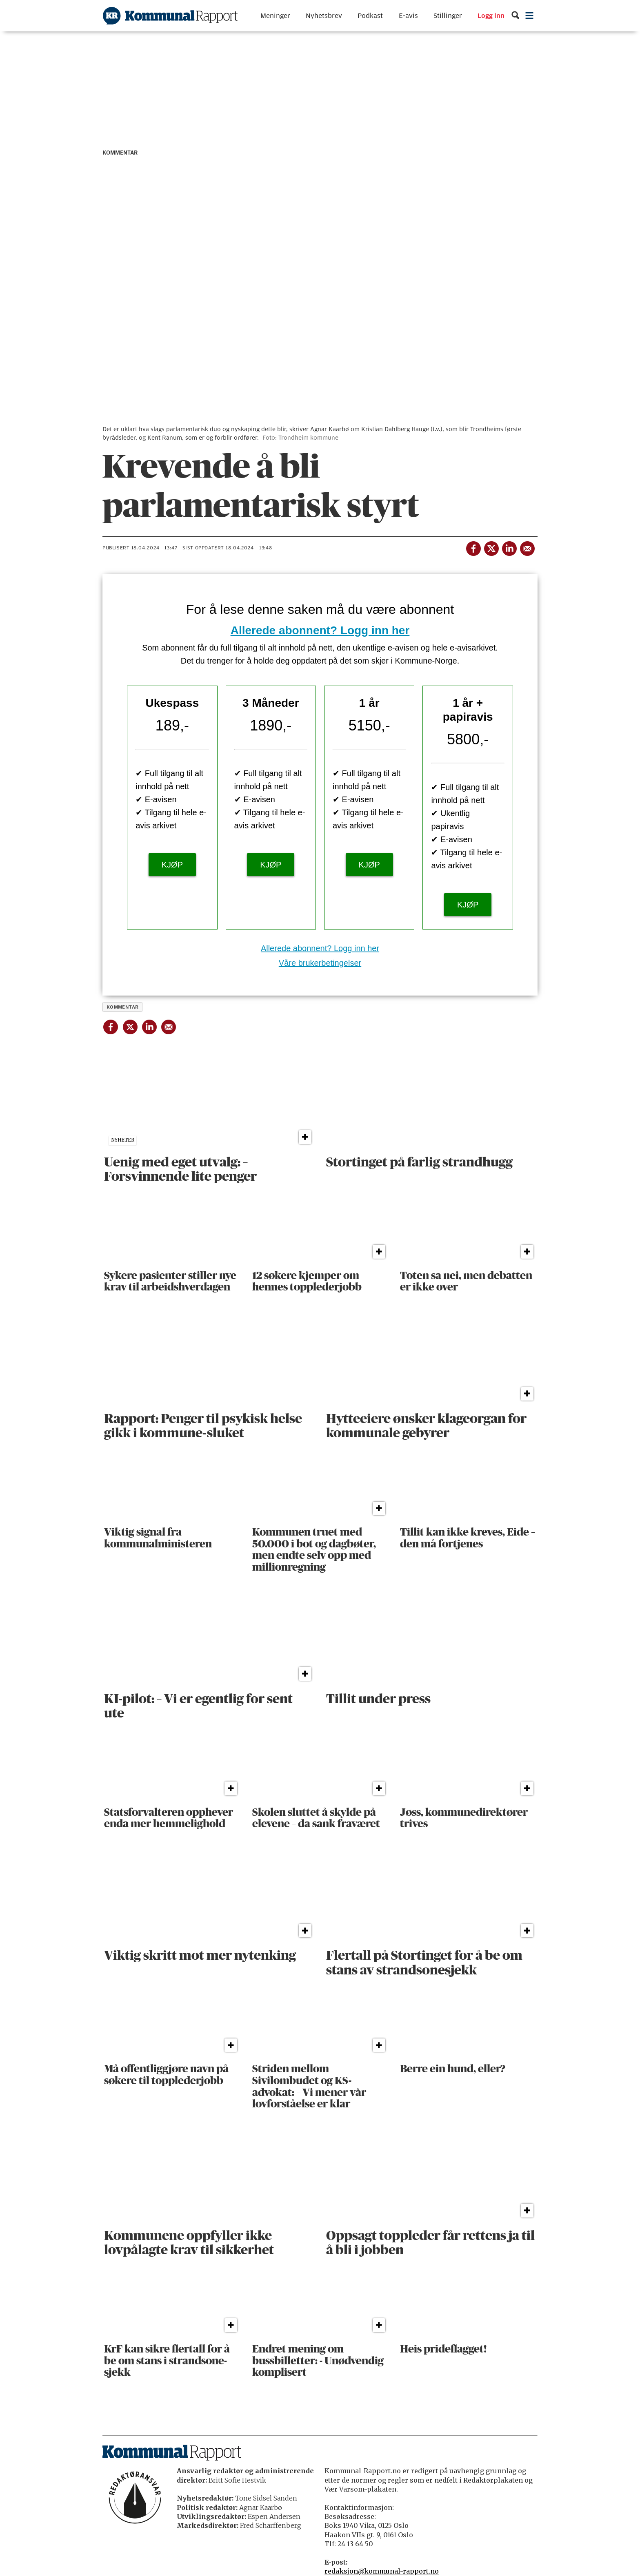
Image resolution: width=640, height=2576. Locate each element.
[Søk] (515, 16)
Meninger (275, 16)
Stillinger (447, 16)
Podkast (370, 16)
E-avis (408, 16)
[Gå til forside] (170, 15)
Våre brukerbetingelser (320, 962)
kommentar (123, 1007)
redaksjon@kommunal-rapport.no (381, 2571)
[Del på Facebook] (473, 547)
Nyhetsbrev (324, 16)
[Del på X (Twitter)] (491, 547)
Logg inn (491, 16)
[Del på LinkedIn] (509, 547)
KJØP (172, 864)
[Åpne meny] (530, 16)
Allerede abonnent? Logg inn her (320, 630)
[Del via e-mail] (527, 547)
